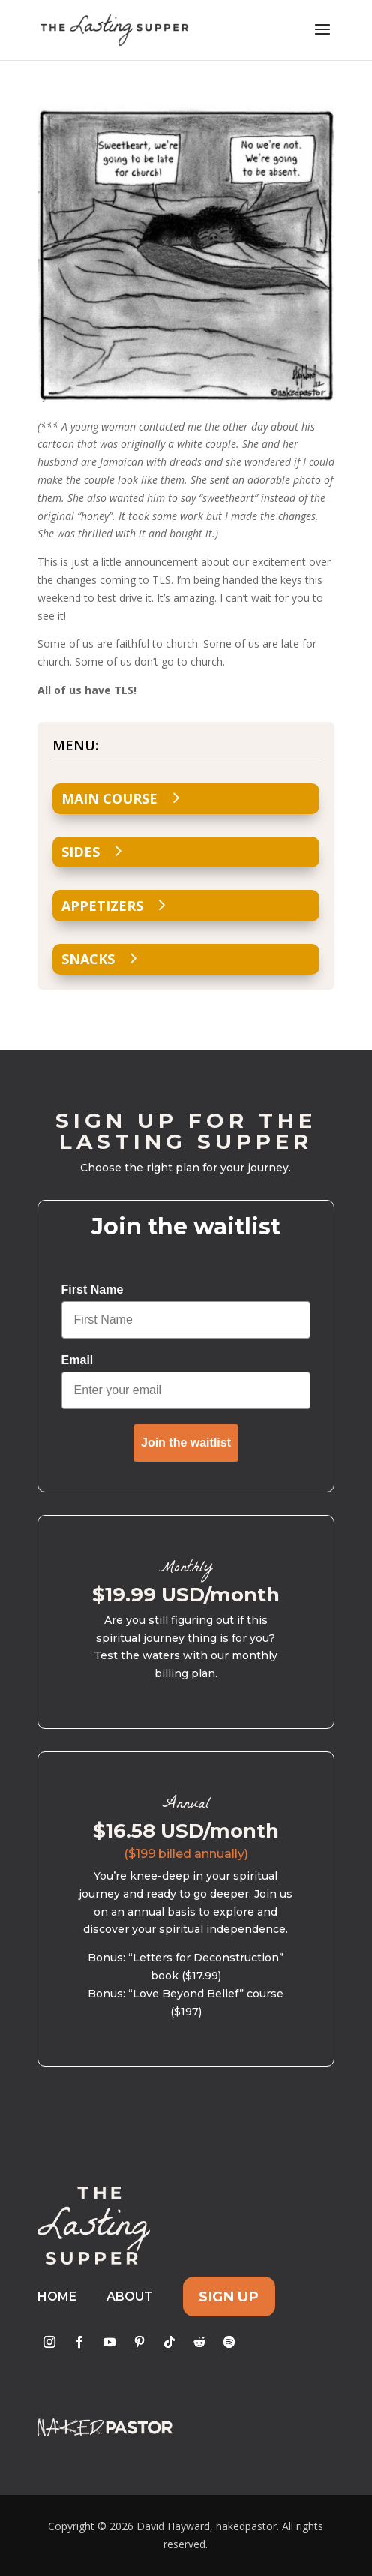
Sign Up (229, 2296)
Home (57, 2296)
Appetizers (102, 906)
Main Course (110, 798)
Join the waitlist (186, 1442)
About (129, 2296)
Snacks (88, 959)
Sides (81, 852)
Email (78, 1360)
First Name (93, 1289)
